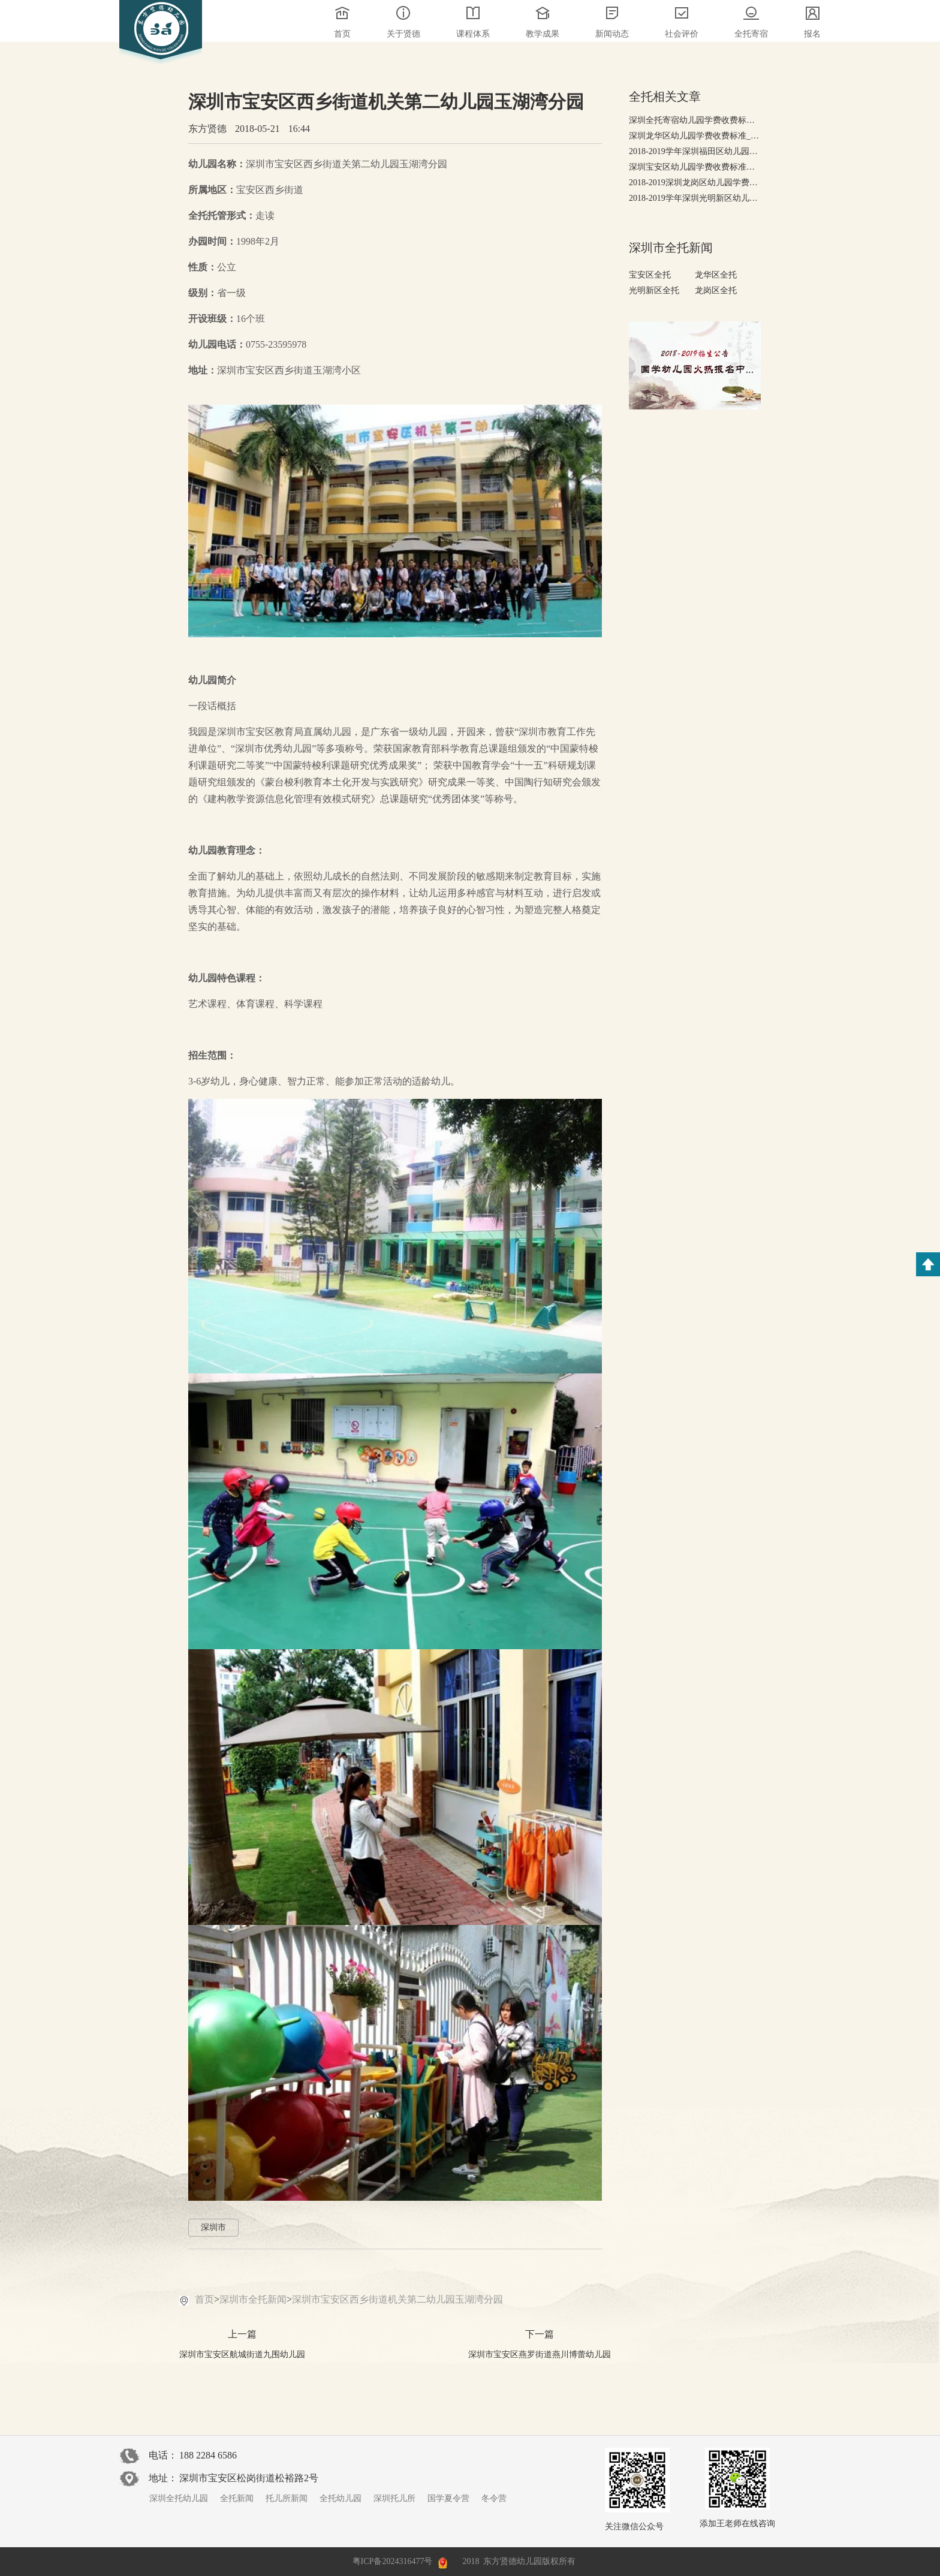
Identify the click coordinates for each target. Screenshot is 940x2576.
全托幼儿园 (340, 2498)
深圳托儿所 (394, 2498)
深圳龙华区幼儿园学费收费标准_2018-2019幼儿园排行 (695, 135)
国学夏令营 (448, 2498)
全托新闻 (237, 2498)
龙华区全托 (716, 274)
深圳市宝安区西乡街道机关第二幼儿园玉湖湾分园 (397, 2299)
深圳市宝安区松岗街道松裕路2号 (248, 2478)
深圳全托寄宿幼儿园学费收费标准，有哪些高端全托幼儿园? (695, 120)
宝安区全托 (650, 274)
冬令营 (494, 2498)
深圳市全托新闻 (253, 2299)
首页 (204, 2299)
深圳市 (213, 2227)
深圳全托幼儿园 (178, 2498)
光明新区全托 (654, 290)
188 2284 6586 (208, 2455)
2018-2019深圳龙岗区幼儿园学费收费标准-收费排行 (695, 182)
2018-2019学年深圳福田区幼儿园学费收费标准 (695, 151)
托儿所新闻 (287, 2498)
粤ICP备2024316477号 (392, 2561)
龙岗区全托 (716, 290)
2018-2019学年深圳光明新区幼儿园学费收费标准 (695, 198)
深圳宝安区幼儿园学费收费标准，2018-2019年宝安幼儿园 (695, 166)
